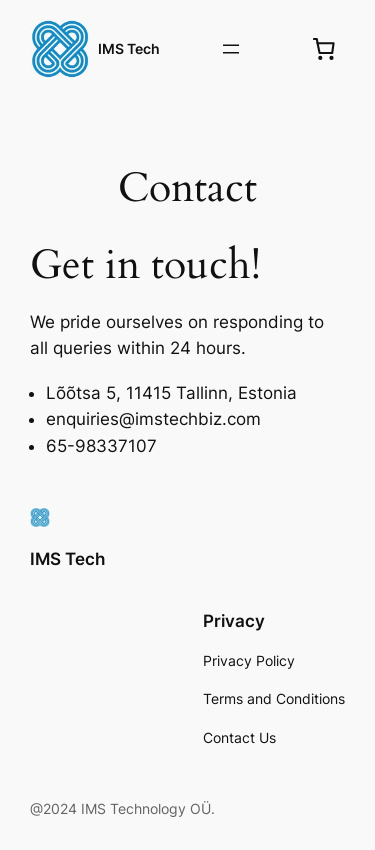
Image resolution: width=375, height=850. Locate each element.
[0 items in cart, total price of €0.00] (324, 49)
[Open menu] (231, 49)
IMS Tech (129, 48)
